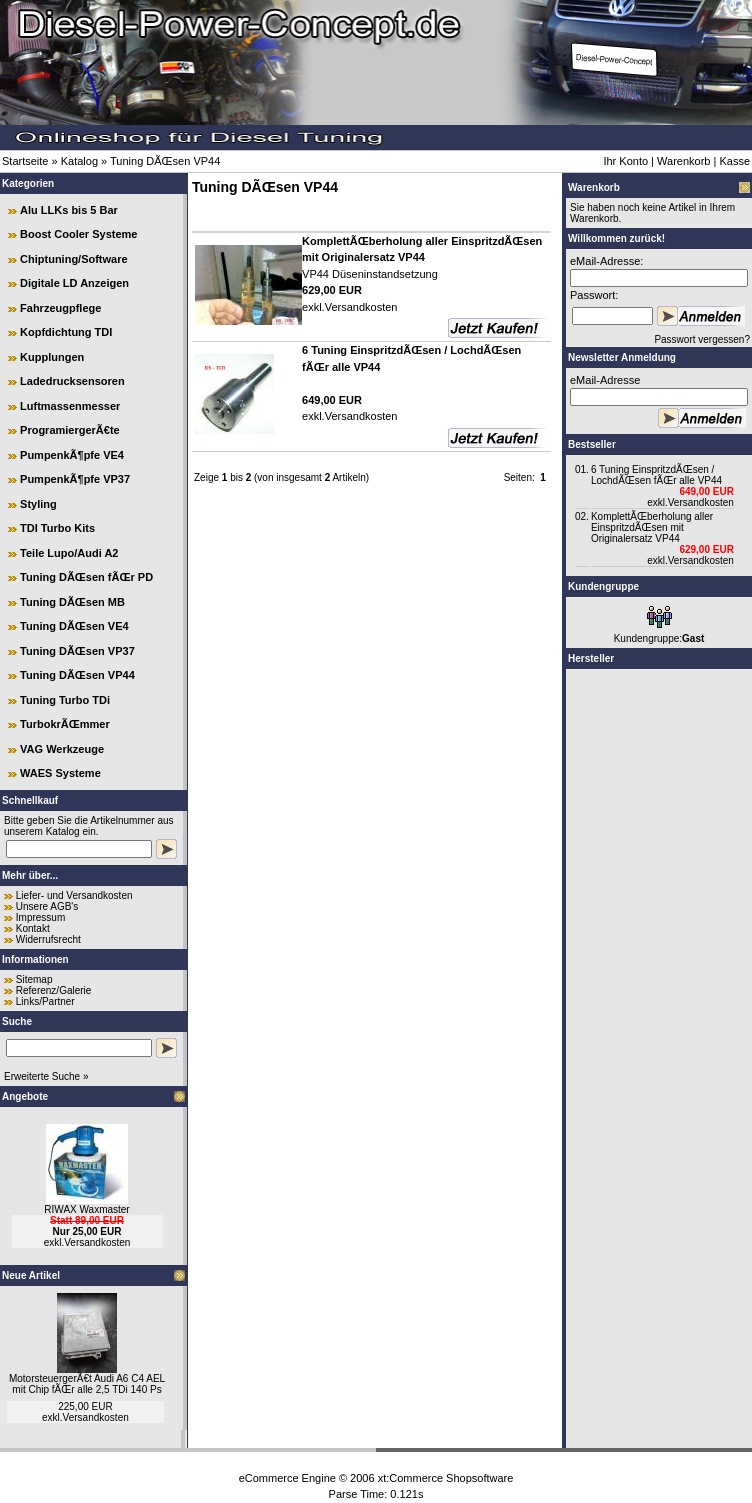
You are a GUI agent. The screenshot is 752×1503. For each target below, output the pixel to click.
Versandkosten (97, 1242)
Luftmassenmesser (70, 406)
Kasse (734, 161)
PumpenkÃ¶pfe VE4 (72, 455)
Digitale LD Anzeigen (74, 283)
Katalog (79, 161)
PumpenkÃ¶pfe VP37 (75, 479)
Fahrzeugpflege (60, 308)
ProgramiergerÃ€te (70, 430)
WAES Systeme (60, 773)
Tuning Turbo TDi (65, 700)
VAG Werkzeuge (62, 749)
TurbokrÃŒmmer (65, 724)
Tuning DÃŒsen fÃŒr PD (86, 577)
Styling (38, 504)
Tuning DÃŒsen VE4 (74, 626)
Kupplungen (52, 357)
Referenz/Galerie (54, 990)
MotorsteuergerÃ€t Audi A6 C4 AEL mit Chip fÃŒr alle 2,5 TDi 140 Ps (87, 1384)
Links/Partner (45, 1001)
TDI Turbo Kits (57, 528)
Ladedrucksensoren (72, 381)
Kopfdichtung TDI (66, 332)
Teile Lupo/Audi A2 (69, 553)
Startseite (25, 161)
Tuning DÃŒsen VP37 (77, 651)
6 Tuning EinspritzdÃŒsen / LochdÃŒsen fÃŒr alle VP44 (656, 475)
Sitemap (34, 979)
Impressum (40, 917)
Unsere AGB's (47, 906)
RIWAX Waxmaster (86, 1209)
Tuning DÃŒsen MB (72, 602)
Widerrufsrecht (48, 939)
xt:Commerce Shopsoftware (446, 1478)
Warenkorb (683, 161)
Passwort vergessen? (702, 339)
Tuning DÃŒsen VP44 (165, 161)
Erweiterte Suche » (46, 1076)
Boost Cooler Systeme (78, 234)
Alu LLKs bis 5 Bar (69, 210)
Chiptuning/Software (74, 259)
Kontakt (33, 928)
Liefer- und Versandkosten (74, 895)
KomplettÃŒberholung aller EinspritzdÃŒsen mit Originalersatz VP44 (652, 527)
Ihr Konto (625, 161)
